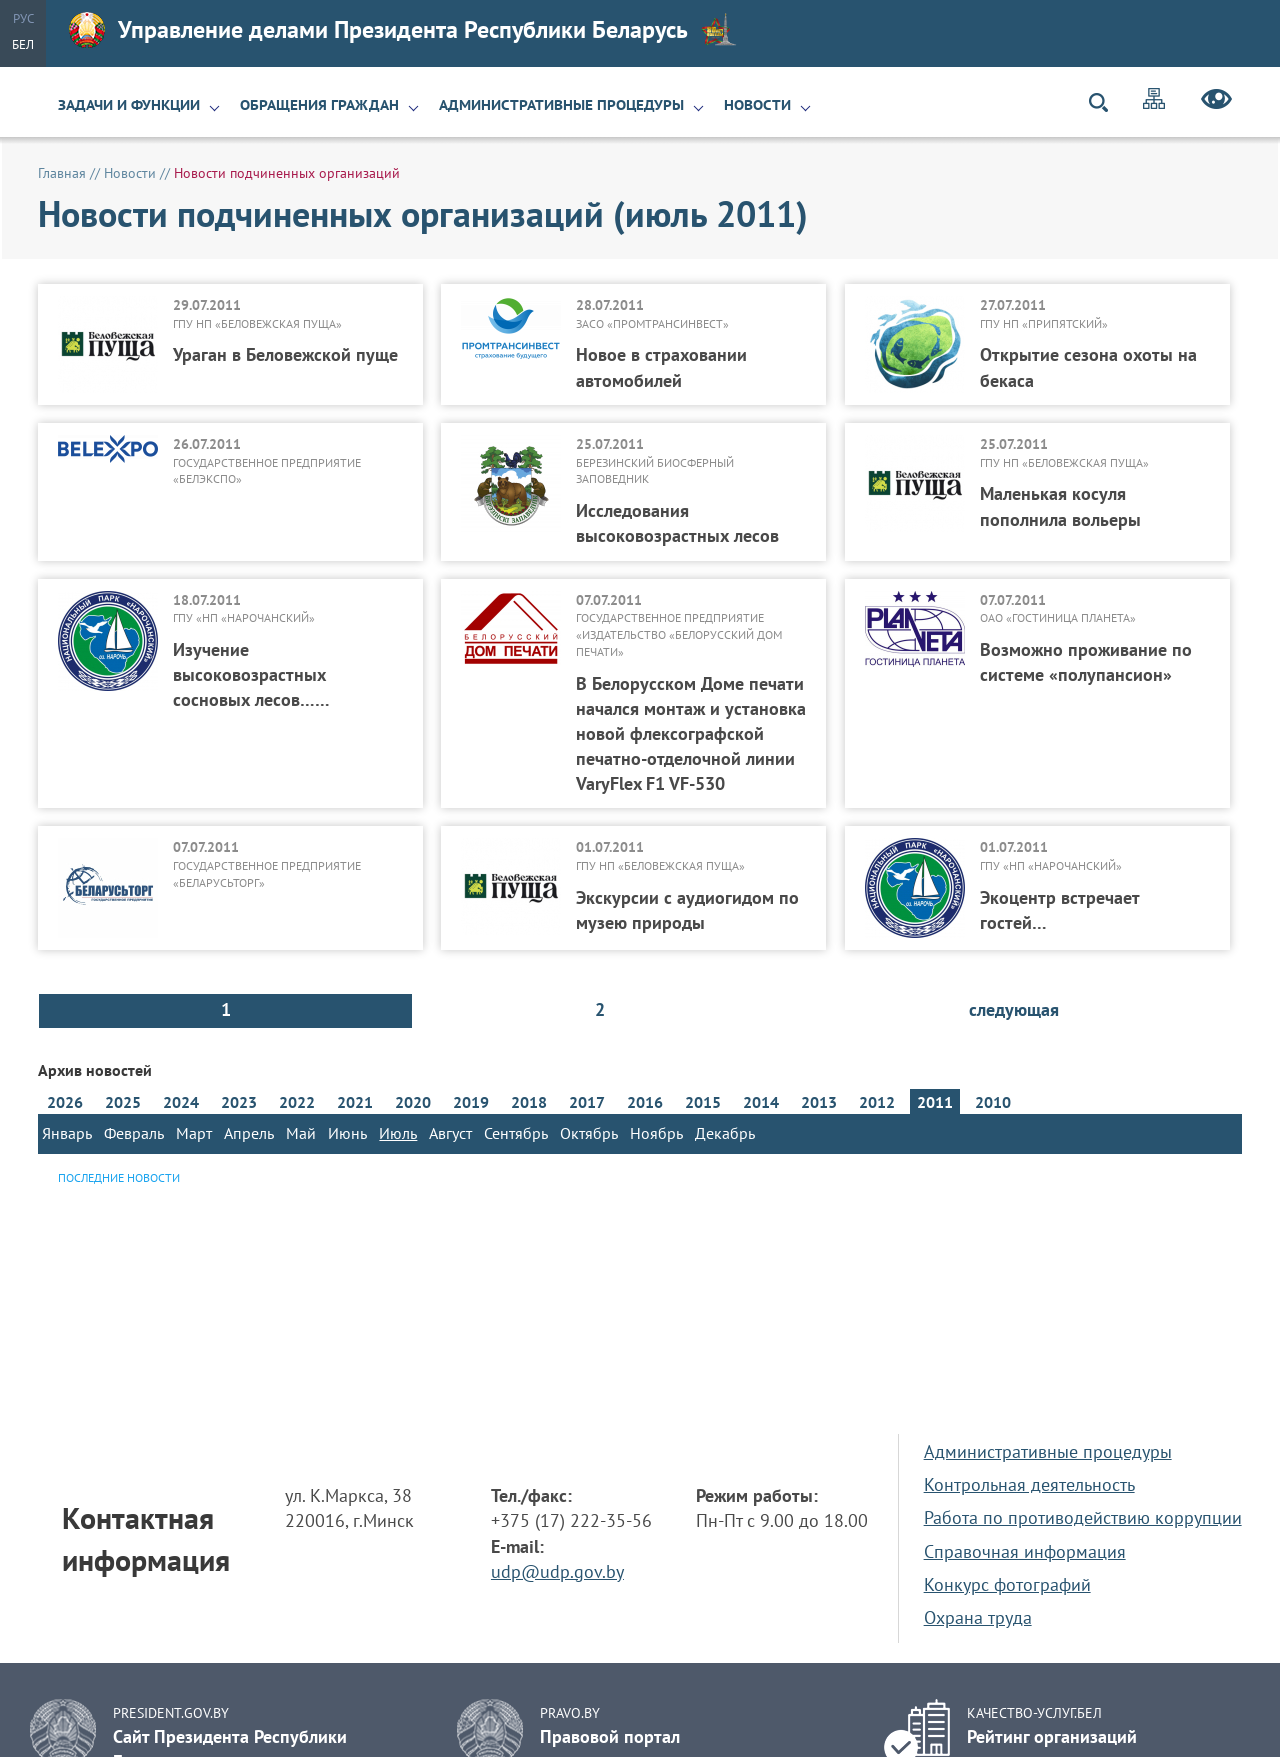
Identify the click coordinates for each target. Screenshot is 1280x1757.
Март (194, 1133)
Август (450, 1133)
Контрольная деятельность (1029, 1484)
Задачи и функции (129, 105)
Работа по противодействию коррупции (1083, 1517)
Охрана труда (978, 1617)
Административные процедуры (561, 105)
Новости (757, 105)
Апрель (249, 1133)
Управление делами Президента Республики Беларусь (403, 30)
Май (301, 1133)
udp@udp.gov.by (557, 1571)
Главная (62, 173)
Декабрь (725, 1133)
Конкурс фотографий (1007, 1584)
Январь (67, 1133)
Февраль (134, 1133)
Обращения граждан (319, 105)
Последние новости (119, 1177)
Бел (23, 44)
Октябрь (589, 1133)
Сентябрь (516, 1133)
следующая (1014, 1009)
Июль (398, 1133)
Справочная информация (1025, 1551)
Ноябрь (656, 1133)
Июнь (347, 1133)
